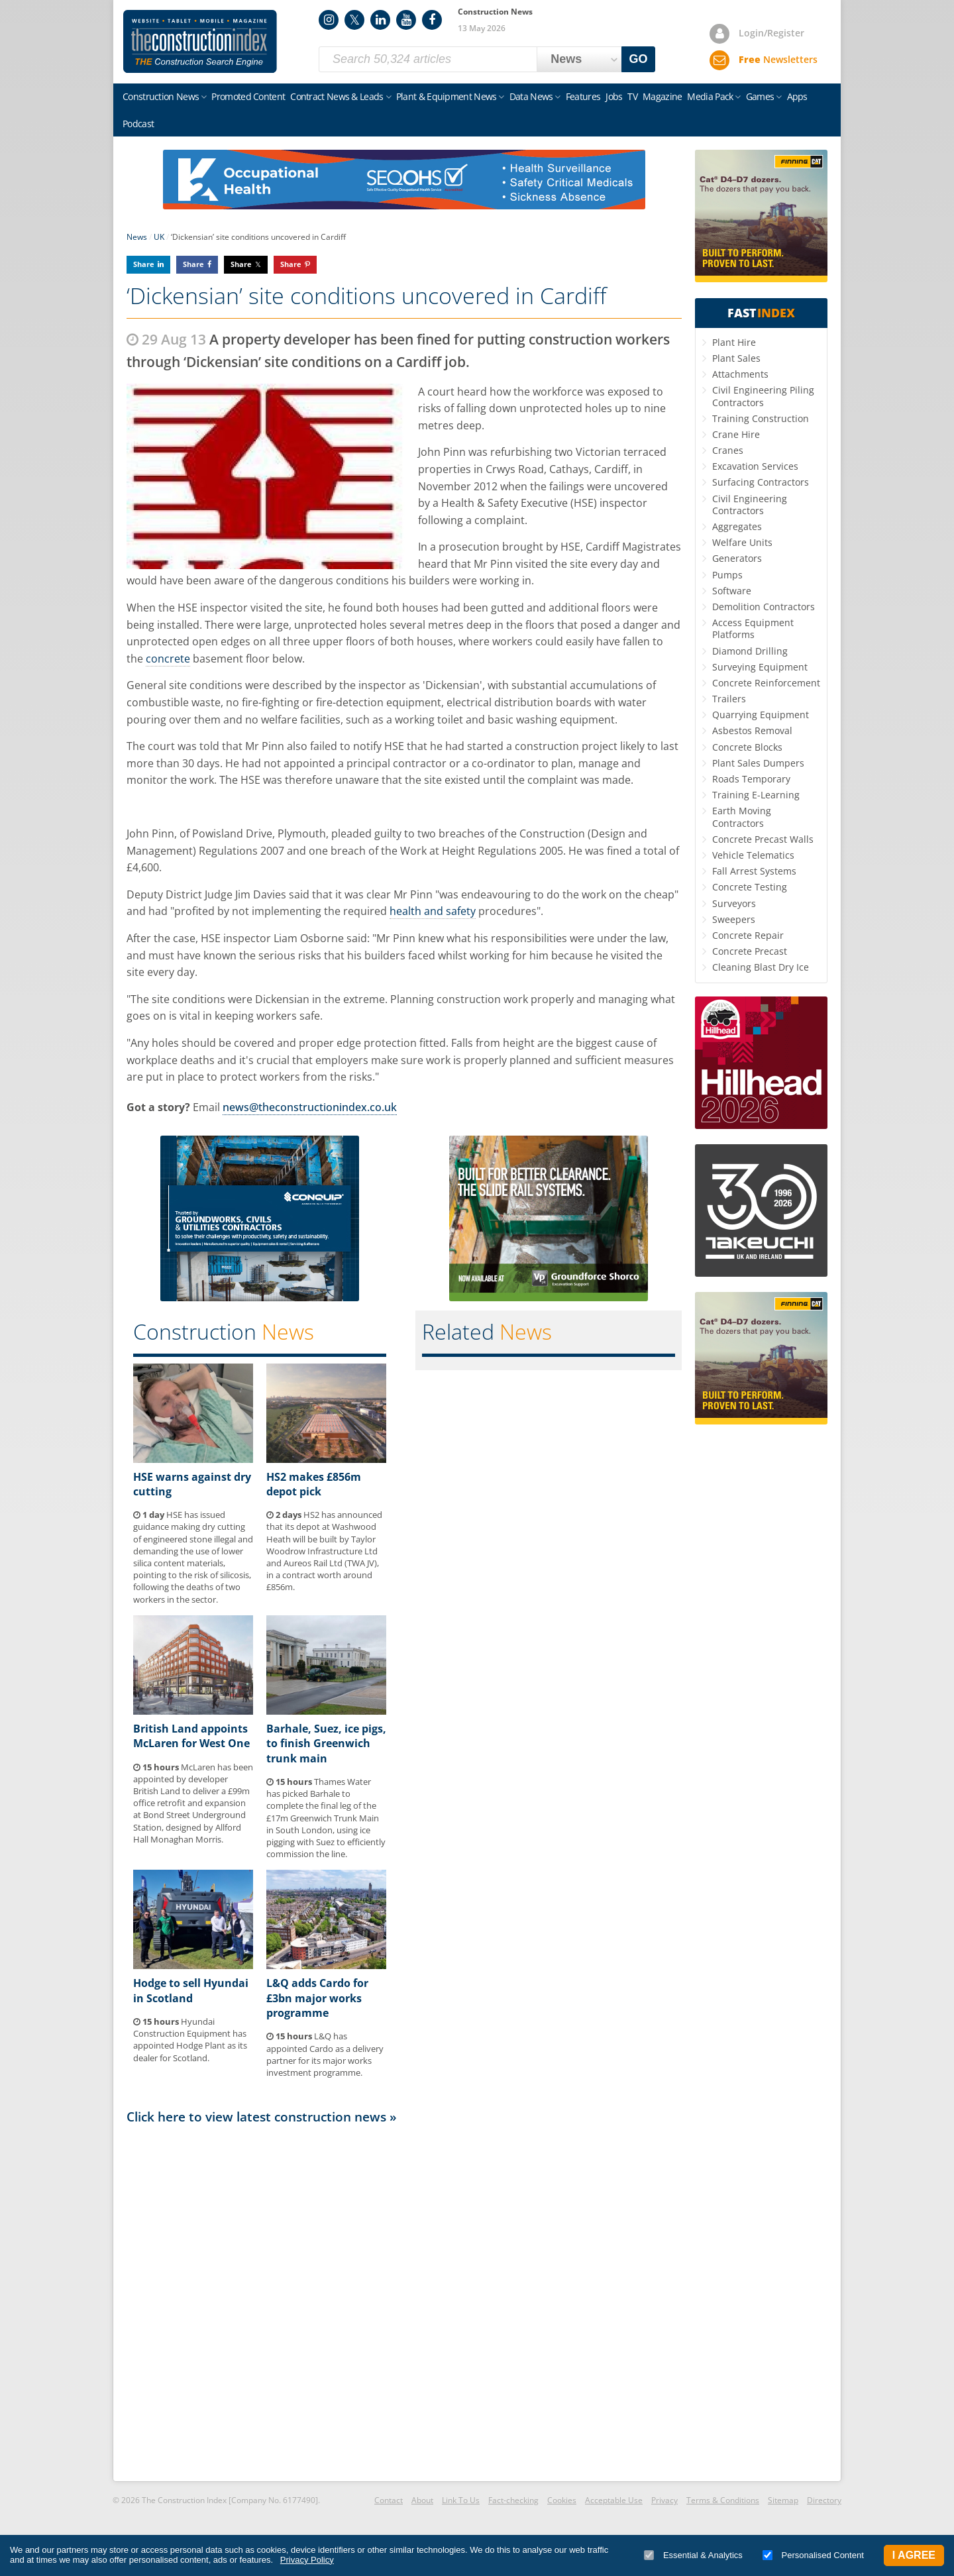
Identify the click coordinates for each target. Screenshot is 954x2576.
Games (760, 96)
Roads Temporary (751, 779)
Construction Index (200, 42)
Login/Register (771, 33)
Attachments (740, 374)
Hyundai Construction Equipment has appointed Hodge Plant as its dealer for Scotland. (190, 2039)
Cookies (561, 2500)
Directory (824, 2500)
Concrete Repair (748, 935)
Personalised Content (813, 2555)
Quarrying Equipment (760, 714)
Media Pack (710, 96)
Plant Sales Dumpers (758, 763)
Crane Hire (736, 434)
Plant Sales (736, 358)
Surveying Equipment (760, 667)
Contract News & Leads (336, 96)
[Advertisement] (404, 2301)
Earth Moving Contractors (741, 816)
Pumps (727, 574)
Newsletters (778, 59)
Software (731, 590)
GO (638, 59)
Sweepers (733, 919)
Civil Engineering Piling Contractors (763, 396)
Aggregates (737, 526)
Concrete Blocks (747, 747)
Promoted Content (248, 96)
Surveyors (734, 903)
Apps (797, 96)
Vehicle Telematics (753, 855)
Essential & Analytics (693, 2555)
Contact (388, 2500)
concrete (168, 658)
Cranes (727, 450)
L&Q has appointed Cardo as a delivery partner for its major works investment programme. (325, 2054)
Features (583, 96)
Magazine (662, 96)
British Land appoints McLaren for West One (191, 1735)
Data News (531, 96)
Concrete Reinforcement (766, 682)
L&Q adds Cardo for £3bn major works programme (317, 1998)
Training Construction (760, 418)
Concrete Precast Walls (763, 839)
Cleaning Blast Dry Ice (760, 967)
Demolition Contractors (763, 606)
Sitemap (783, 2500)
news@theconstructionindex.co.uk (310, 1107)
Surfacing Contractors (760, 482)
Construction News (161, 96)
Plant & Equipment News (446, 96)
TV (632, 96)
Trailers (729, 698)
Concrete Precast (749, 951)
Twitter (354, 20)
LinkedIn (380, 20)
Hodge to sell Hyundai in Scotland (190, 1990)
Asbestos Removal (752, 730)
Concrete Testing (749, 887)
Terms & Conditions (722, 2500)
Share (143, 264)
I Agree (913, 2555)
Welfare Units (742, 542)
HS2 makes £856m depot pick (313, 1484)
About (422, 2500)
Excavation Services (755, 466)
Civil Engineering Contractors (749, 504)
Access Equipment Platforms (753, 628)
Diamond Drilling (750, 651)
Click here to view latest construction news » (262, 2116)
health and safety (433, 911)
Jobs (614, 96)
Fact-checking (513, 2500)
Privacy (664, 2500)
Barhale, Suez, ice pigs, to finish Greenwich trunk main (326, 1743)
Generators (737, 558)
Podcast (138, 123)
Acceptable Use (614, 2500)
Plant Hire (734, 342)
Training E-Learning (756, 794)
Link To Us (461, 2500)
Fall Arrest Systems (754, 871)
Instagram (329, 20)
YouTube (406, 20)
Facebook (432, 20)
